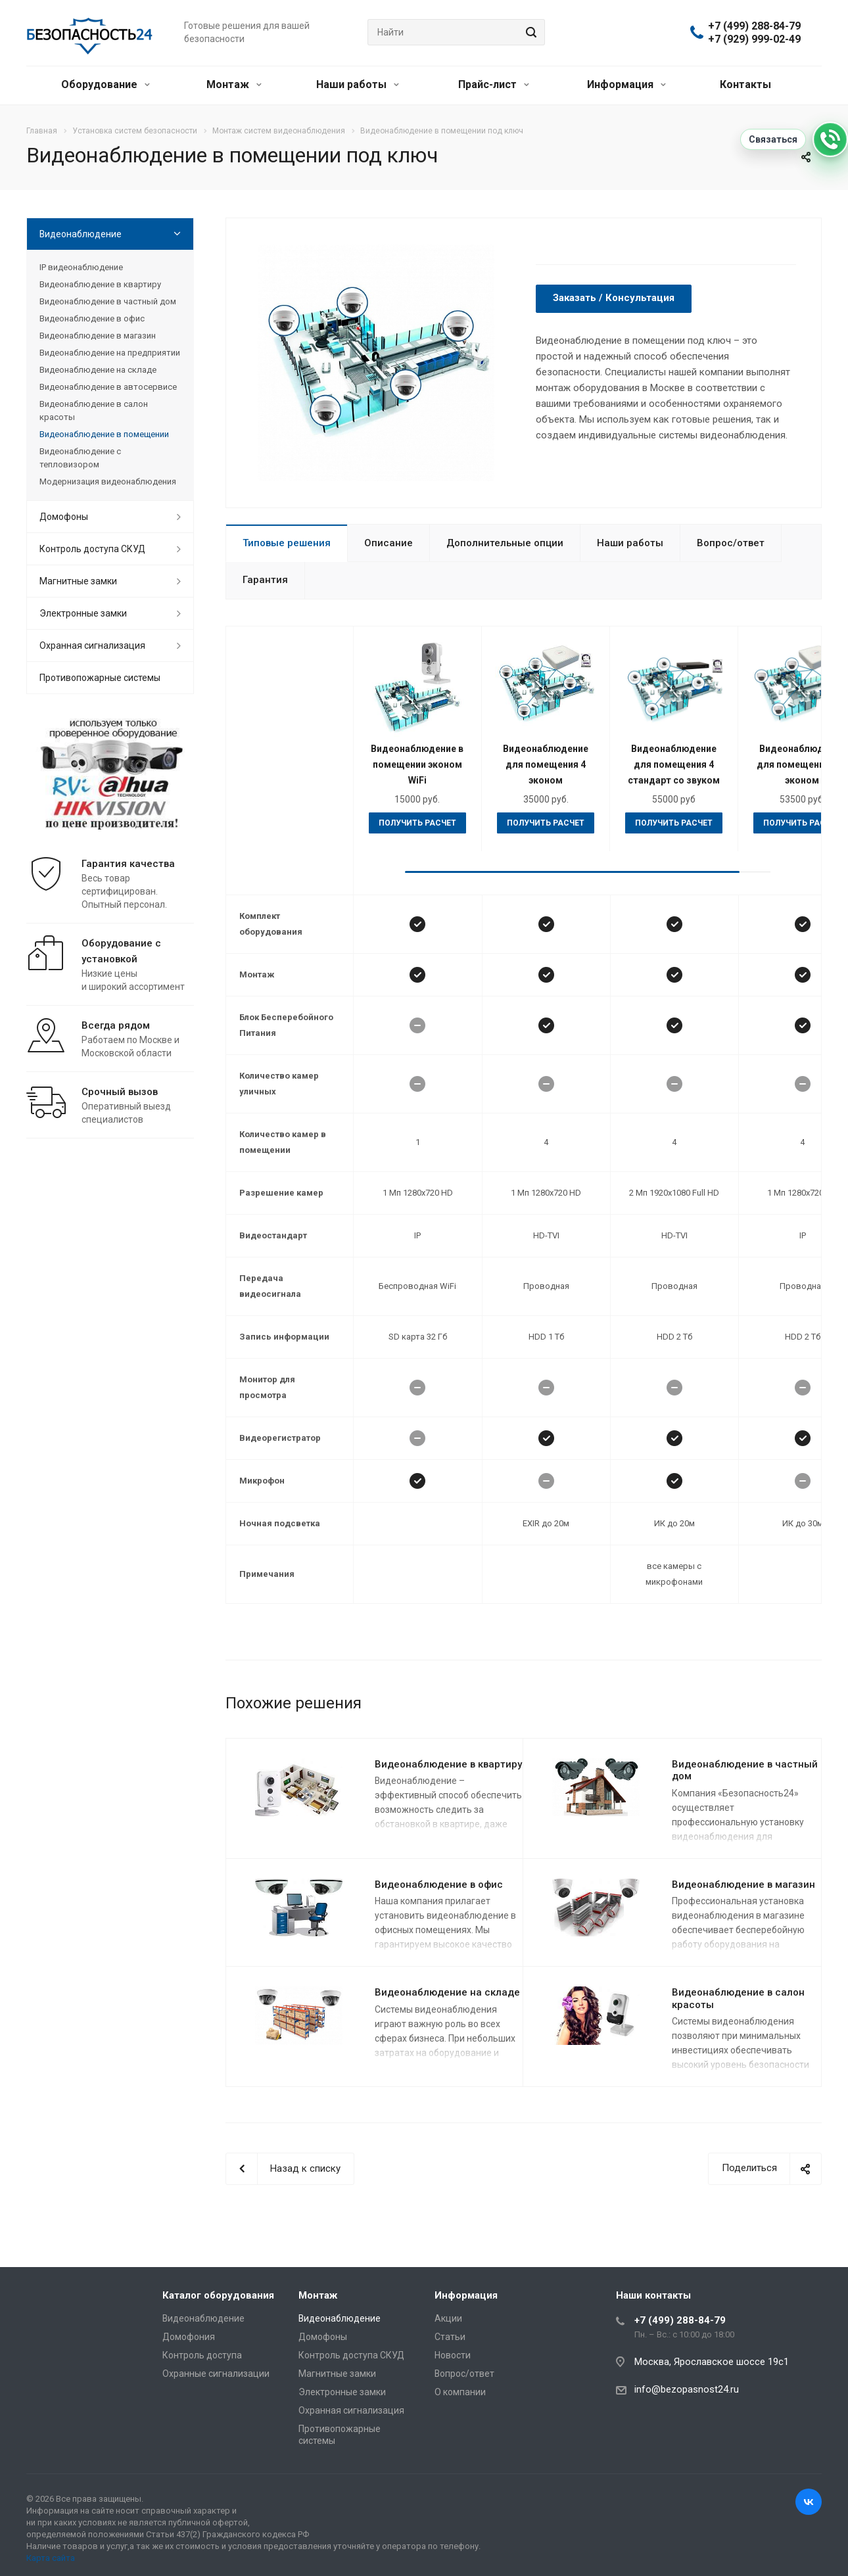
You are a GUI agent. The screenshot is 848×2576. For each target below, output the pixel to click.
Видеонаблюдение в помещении (104, 434)
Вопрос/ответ (731, 543)
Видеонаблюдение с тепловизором (80, 457)
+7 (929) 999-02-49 (754, 39)
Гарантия (265, 580)
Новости (453, 2355)
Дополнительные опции (504, 543)
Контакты (745, 84)
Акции (448, 2318)
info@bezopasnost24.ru (686, 2389)
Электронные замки (83, 613)
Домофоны (63, 516)
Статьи (450, 2336)
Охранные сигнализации (216, 2373)
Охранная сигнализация (92, 645)
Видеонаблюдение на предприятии (109, 353)
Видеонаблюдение (80, 234)
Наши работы (357, 84)
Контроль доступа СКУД (92, 549)
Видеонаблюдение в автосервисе (108, 387)
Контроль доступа (202, 2355)
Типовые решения (287, 543)
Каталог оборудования (218, 2295)
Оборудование (105, 84)
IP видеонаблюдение (81, 267)
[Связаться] (830, 139)
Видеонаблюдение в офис (439, 1884)
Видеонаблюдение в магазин (743, 1884)
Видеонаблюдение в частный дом (745, 1770)
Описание (388, 543)
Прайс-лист (493, 84)
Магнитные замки (78, 581)
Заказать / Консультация (613, 298)
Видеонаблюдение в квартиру (448, 1764)
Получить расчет (417, 823)
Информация (626, 84)
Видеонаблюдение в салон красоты (93, 410)
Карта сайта (50, 2558)
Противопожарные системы (99, 677)
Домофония (188, 2336)
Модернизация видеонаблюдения (107, 481)
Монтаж (234, 84)
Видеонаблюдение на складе (447, 1992)
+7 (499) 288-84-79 (754, 26)
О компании (460, 2392)
